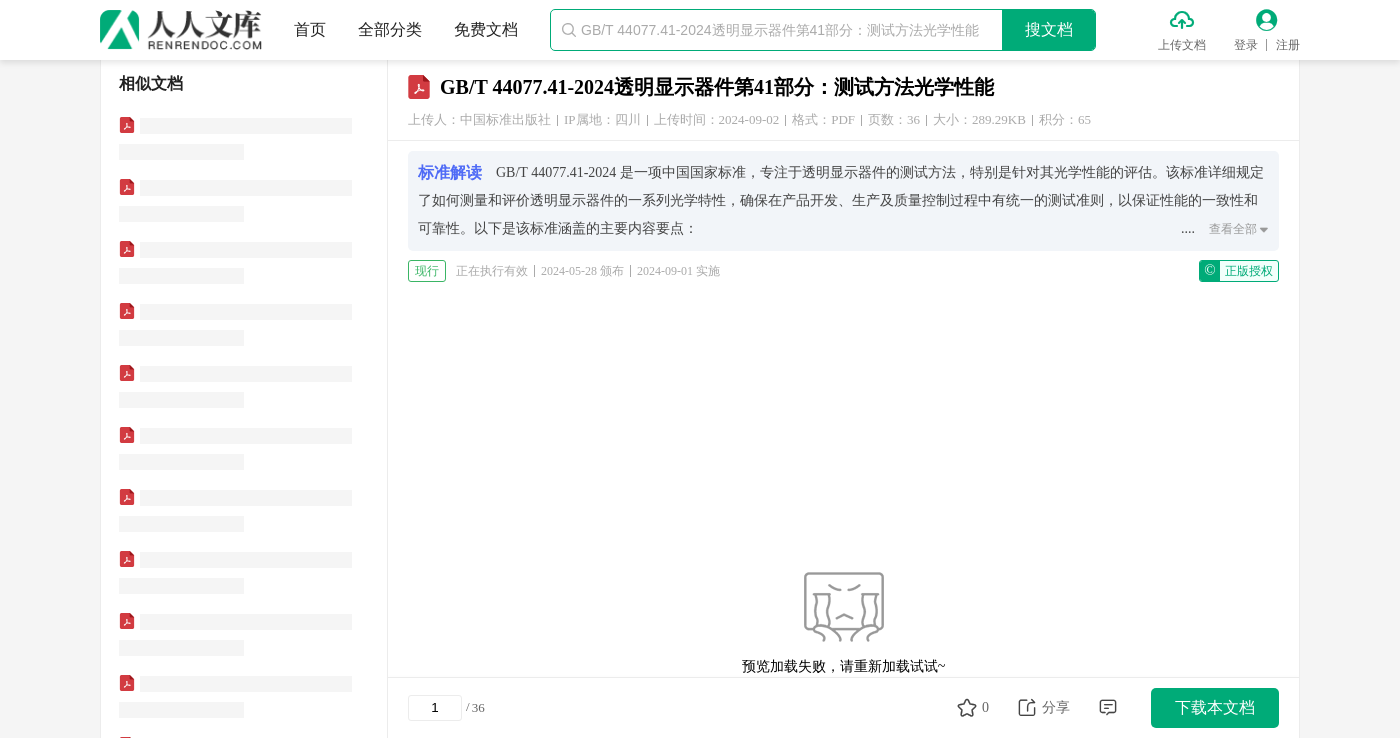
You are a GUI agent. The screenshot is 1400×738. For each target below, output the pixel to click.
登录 (1246, 45)
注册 (1288, 45)
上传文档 (1182, 45)
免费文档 (486, 29)
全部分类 (390, 29)
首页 (310, 29)
